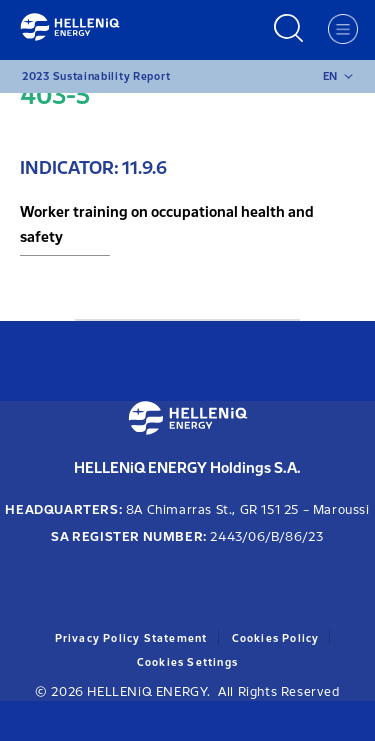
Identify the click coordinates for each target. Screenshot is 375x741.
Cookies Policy (276, 638)
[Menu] (343, 29)
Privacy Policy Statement (131, 638)
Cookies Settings (187, 662)
